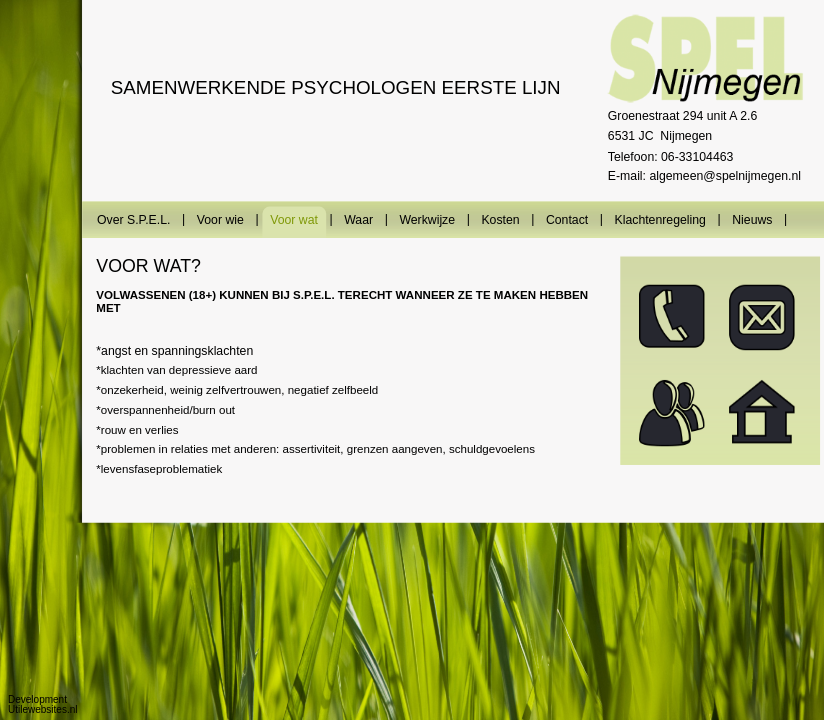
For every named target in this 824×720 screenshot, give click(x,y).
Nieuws (752, 220)
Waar (358, 220)
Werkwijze (427, 220)
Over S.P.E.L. (133, 220)
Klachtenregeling (659, 220)
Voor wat (294, 220)
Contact (567, 220)
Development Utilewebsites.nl (42, 704)
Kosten (500, 220)
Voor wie (219, 220)
